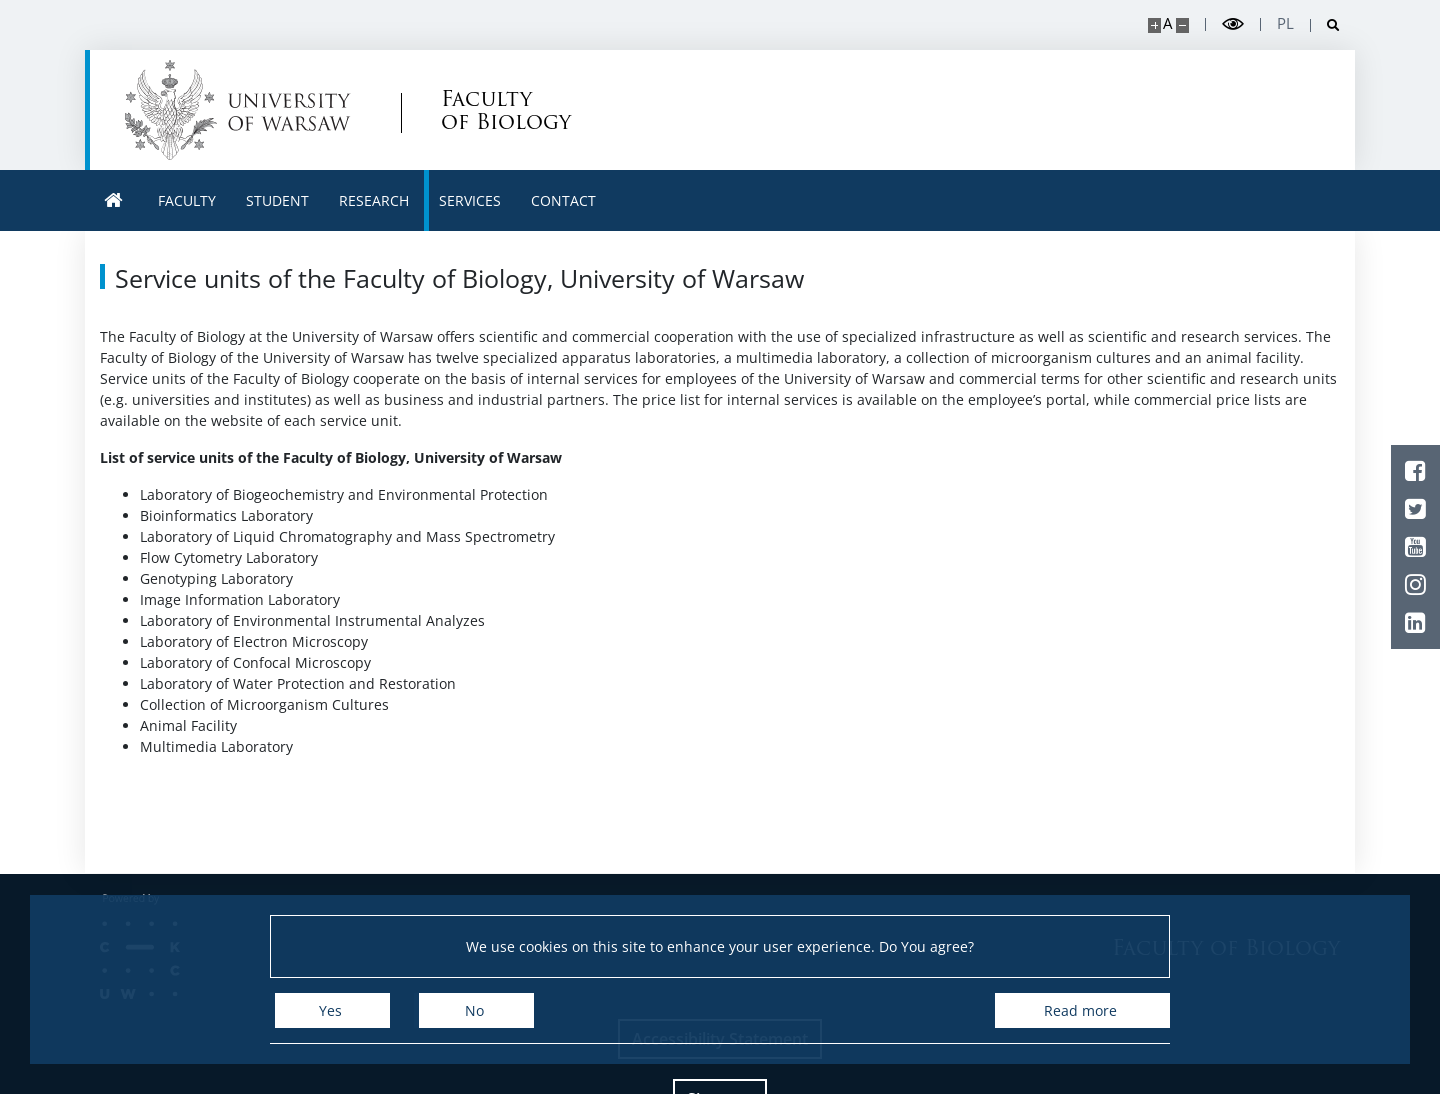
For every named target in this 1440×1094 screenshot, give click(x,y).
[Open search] (1325, 25)
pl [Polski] (1285, 23)
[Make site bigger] (1154, 25)
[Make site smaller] (1182, 25)
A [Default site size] (1167, 23)
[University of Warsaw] (242, 110)
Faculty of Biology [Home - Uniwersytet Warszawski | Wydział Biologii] (506, 110)
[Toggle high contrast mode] (1233, 24)
